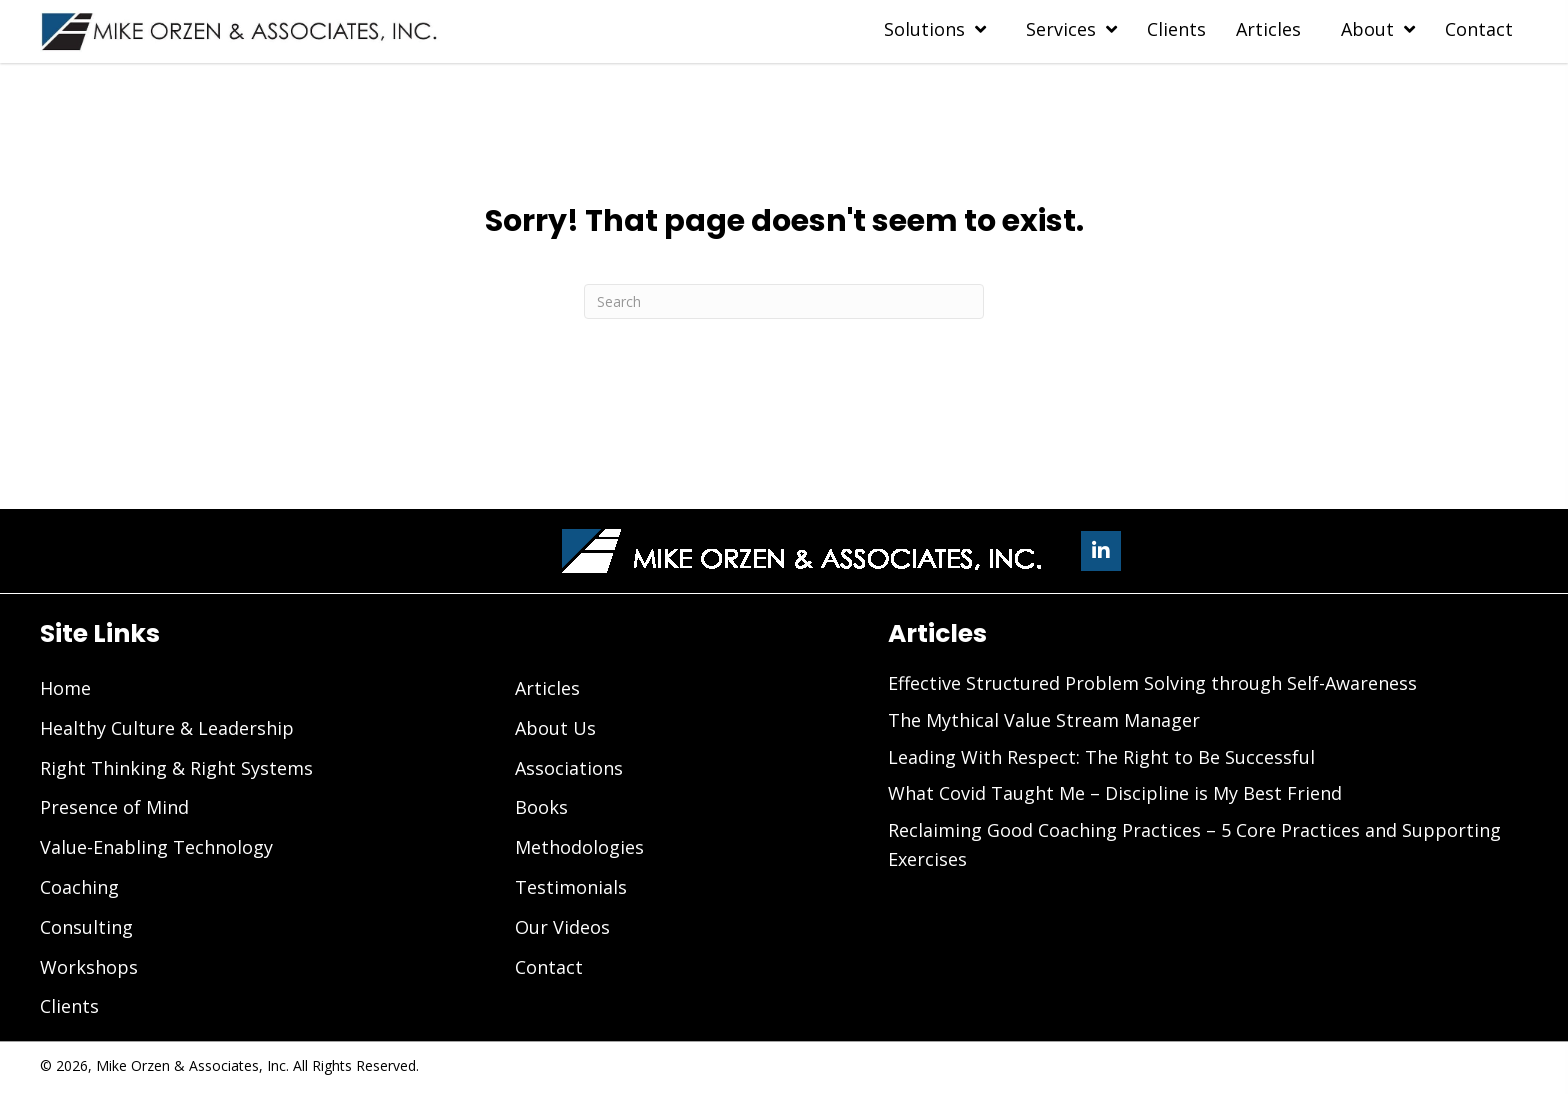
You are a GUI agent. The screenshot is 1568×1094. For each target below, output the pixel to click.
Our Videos (562, 927)
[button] (1101, 551)
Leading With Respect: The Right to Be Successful (1101, 757)
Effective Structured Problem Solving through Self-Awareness (1152, 683)
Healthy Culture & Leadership (167, 728)
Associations (569, 768)
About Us (555, 728)
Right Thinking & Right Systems (176, 768)
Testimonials (571, 887)
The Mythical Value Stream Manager (1044, 720)
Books (541, 807)
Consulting (86, 927)
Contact (549, 967)
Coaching (79, 887)
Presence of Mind (114, 807)
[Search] (784, 301)
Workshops (89, 967)
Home (65, 688)
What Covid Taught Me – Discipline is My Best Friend (1115, 793)
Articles (547, 688)
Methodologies (579, 847)
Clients (69, 1006)
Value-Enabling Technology (156, 847)
